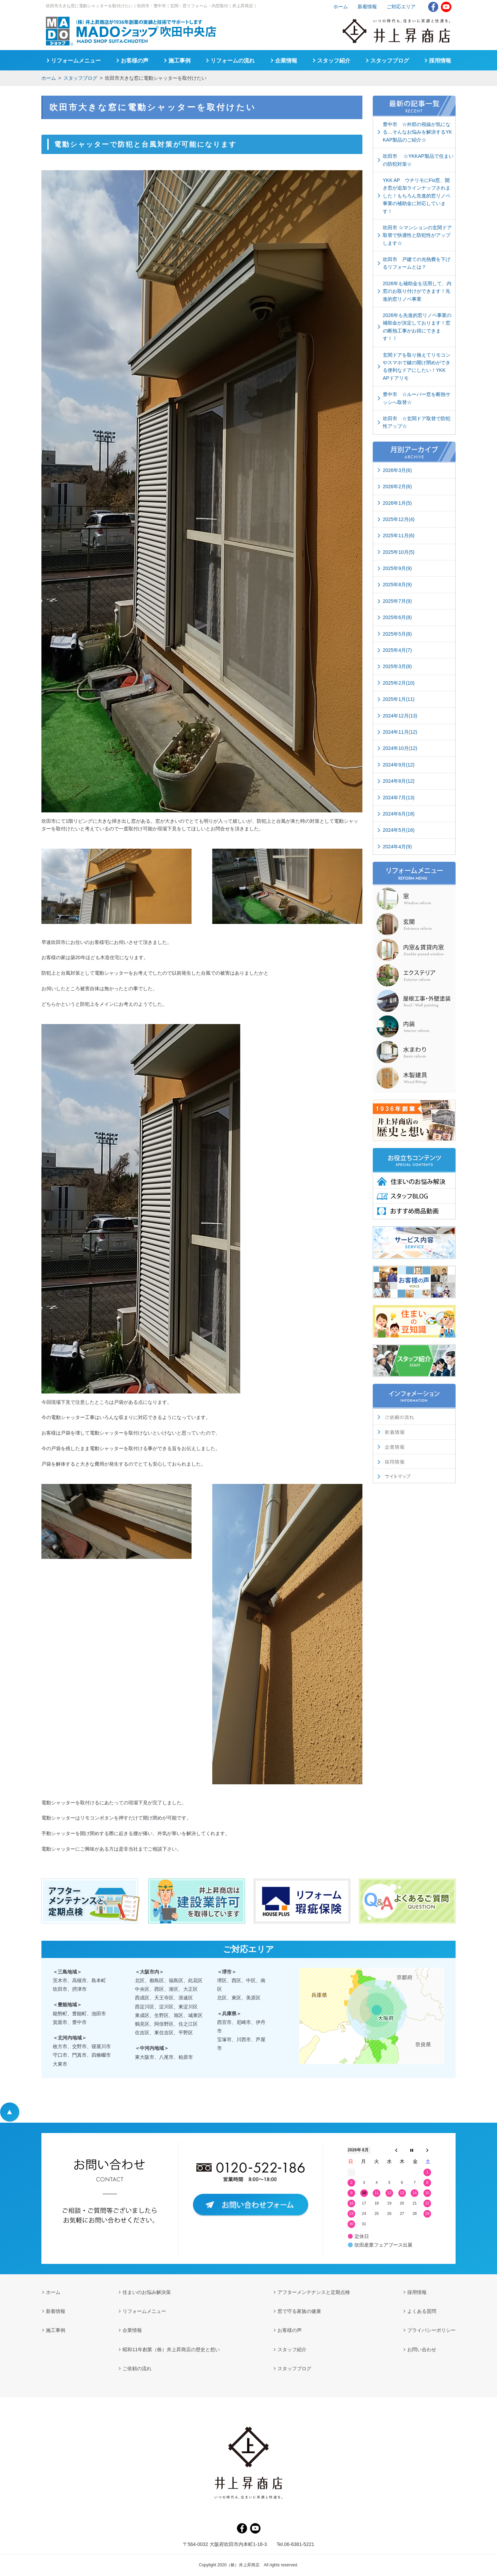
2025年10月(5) (399, 552)
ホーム (48, 78)
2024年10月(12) (400, 748)
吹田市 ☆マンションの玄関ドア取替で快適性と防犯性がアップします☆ (417, 235)
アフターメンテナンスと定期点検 (313, 2292)
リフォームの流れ (233, 61)
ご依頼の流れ (137, 2368)
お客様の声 (134, 61)
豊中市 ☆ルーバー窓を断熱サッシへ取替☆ (416, 398)
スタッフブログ (80, 78)
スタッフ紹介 (333, 61)
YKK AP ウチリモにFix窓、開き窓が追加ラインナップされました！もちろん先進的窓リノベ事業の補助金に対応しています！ (416, 195)
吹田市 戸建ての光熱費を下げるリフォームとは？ (416, 263)
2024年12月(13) (400, 715)
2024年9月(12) (399, 765)
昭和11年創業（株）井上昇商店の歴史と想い (171, 2349)
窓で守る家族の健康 (299, 2311)
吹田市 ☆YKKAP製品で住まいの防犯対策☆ (418, 159)
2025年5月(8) (397, 634)
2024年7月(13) (399, 797)
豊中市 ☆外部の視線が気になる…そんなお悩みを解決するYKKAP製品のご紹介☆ (417, 132)
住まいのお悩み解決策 (147, 2292)
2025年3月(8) (397, 666)
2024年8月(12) (399, 781)
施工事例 (179, 61)
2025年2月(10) (399, 683)
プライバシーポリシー (431, 2330)
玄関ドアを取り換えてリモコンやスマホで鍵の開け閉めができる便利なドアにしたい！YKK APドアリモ (416, 366)
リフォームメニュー (76, 61)
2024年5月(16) (399, 830)
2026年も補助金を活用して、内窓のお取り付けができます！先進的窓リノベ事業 (417, 291)
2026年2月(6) (397, 486)
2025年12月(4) (399, 519)
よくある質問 (421, 2311)
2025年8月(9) (397, 584)
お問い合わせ (421, 2349)
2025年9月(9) (397, 568)
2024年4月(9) (397, 846)
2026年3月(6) (397, 470)
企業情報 (286, 61)
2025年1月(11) (399, 699)
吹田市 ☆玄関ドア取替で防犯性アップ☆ (416, 422)
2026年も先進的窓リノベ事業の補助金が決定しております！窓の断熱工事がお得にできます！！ (417, 326)
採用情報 (440, 61)
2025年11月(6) (399, 535)
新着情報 (367, 6)
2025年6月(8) (397, 617)
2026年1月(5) (397, 503)
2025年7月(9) (397, 601)
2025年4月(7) (397, 650)
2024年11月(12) (400, 732)
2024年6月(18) (399, 814)
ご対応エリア (401, 6)
